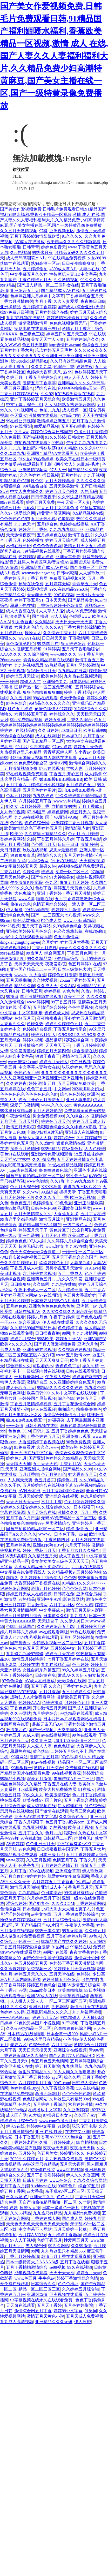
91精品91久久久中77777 (83, 1583)
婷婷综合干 (92, 909)
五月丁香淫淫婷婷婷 (45, 2175)
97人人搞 (58, 616)
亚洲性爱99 (28, 1235)
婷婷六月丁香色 (33, 529)
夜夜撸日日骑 (92, 301)
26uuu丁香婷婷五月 (77, 980)
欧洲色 (93, 1094)
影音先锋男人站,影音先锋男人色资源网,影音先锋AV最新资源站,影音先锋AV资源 (53, 562)
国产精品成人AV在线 (60, 290)
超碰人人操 (29, 2207)
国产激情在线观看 (51, 1811)
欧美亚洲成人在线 (16, 2066)
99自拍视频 (86, 2142)
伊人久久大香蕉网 (82, 2175)
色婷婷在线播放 (74, 524)
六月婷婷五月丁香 (31, 714)
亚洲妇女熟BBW (48, 1545)
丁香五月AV (71, 1463)
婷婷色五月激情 (62, 975)
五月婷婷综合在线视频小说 (47, 1485)
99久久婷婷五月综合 (80, 1670)
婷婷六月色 (37, 1317)
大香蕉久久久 (12, 1024)
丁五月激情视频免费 (18, 768)
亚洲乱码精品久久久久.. (48, 2012)
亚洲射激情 (37, 2294)
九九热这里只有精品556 (63, 2251)
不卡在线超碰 (18, 546)
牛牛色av (46, 2278)
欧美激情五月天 (76, 399)
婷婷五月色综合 (41, 1985)
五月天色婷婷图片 (39, 790)
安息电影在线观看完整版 (37, 328)
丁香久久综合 (79, 719)
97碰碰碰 (56, 1420)
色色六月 (65, 2197)
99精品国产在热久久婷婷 (64, 1941)
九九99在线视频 (28, 817)
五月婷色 (26, 2153)
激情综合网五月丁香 (33, 2311)
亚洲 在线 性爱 (49, 2131)
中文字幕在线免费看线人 (23, 1572)
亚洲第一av (86, 1306)
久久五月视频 (38, 1860)
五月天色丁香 (53, 1235)
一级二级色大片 (77, 1224)
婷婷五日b (55, 334)
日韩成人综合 (84, 2083)
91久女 (12, 806)
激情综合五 (37, 1382)
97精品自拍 (70, 415)
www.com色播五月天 (58, 2121)
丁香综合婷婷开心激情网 (60, 605)
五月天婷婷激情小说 (82, 855)
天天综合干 (48, 1621)
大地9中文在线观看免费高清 (26, 937)
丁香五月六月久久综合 (79, 1550)
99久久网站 (58, 2245)
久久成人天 (47, 985)
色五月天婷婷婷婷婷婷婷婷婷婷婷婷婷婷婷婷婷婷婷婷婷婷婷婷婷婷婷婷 (54, 725)
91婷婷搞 (51, 649)
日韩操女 (76, 437)
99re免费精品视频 (26, 719)
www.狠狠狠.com (15, 2017)
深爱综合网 (24, 513)
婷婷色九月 (16, 1458)
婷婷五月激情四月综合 (21, 1615)
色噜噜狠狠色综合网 (72, 2028)
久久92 (46, 394)
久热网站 (59, 2006)
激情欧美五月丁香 (73, 1697)
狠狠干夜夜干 (47, 1056)
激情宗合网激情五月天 (64, 1415)
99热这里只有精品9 (40, 2164)
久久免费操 (10, 437)
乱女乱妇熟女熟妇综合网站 (70, 404)
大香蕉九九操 (65, 1214)
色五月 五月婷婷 (83, 833)
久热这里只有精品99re (69, 2099)
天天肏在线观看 (20, 2305)
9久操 (19, 2012)
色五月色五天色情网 (49, 2061)
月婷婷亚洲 (10, 741)
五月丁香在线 (92, 1214)
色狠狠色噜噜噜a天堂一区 (81, 388)
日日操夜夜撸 (47, 1333)
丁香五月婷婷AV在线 (19, 394)
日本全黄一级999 (62, 2034)
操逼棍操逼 (37, 589)
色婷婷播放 (33, 540)
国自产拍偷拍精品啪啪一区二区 (35, 1176)
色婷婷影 (26, 556)
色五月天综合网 (24, 1186)
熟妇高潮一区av (45, 263)
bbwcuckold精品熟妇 (29, 361)
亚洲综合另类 (88, 1594)
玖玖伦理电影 (84, 2126)
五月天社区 (28, 1121)
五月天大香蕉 (72, 2164)
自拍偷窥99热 (63, 806)
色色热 (70, 1577)
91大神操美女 (61, 877)
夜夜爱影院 (55, 964)
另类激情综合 (57, 1523)
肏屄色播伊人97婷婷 (53, 709)
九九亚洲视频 (35, 1827)
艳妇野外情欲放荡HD (42, 448)
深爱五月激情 (39, 1778)
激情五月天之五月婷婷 (84, 546)
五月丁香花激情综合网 (74, 1404)
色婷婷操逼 (52, 1702)
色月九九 (53, 1833)
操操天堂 (67, 1192)
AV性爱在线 (29, 1491)
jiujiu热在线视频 (22, 1170)
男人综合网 (35, 2245)
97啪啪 (97, 871)
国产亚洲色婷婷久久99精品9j (55, 1458)
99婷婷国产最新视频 (37, 1398)
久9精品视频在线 (87, 513)
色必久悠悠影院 (68, 931)
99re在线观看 (12, 502)
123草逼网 (27, 1789)
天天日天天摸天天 (35, 2050)
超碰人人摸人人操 (35, 1138)
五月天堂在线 (61, 1974)
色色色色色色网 (47, 546)
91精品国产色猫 (14, 480)
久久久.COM (62, 1903)
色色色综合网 (36, 823)
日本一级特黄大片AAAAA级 (32, 2262)
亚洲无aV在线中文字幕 (31, 1453)
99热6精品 (50, 1148)
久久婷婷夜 (16, 1083)
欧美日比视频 (80, 1827)
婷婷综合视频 (12, 1279)
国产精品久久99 (82, 470)
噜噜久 (6, 714)
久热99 (93, 258)
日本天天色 (55, 600)
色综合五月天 (94, 345)
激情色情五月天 (76, 1056)
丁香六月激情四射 (16, 301)
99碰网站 (19, 1757)
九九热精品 (28, 1892)
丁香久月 (87, 1860)
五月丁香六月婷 (14, 2186)
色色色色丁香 (67, 1366)
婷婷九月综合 (22, 1338)
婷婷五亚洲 (54, 719)
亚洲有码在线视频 (39, 1349)
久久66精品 (20, 2213)
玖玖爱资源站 (22, 1051)
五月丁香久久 (30, 1833)
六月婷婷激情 (80, 2104)
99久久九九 (33, 1795)
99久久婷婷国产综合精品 (78, 795)
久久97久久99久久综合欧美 (67, 1311)
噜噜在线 (44, 899)
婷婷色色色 (16, 1241)
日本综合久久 (43, 2283)
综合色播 (8, 2202)
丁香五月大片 (92, 1849)
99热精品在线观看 (76, 1713)
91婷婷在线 (28, 1664)
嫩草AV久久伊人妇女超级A (82, 1675)
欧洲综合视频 (82, 1197)
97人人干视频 (22, 2240)
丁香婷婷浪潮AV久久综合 (23, 2055)
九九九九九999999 (66, 529)
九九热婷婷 (43, 795)
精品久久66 (24, 985)
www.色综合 (60, 2180)
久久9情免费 (43, 1159)
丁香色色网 (20, 1708)
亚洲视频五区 (61, 231)
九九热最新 (72, 2066)
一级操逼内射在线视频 (43, 1371)
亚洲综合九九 (55, 681)
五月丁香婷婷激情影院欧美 (35, 236)
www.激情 (54, 1246)
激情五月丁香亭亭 (39, 383)
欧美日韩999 (94, 730)
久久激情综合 (12, 1002)
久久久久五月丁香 (51, 1197)
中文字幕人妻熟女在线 (39, 1067)
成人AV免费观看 (81, 611)
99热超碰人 (70, 2017)
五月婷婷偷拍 (35, 269)
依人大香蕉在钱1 (21, 611)
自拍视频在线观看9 (32, 442)
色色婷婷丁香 (70, 1328)
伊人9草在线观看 (57, 1322)
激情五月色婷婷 (45, 1588)
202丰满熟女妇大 (87, 1089)
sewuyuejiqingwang (38, 573)
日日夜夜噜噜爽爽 (78, 263)
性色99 (37, 480)
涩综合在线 (45, 388)
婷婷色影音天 (53, 247)
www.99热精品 (66, 801)
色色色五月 (20, 1203)
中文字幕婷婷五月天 (18, 866)
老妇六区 (18, 2044)
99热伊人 (34, 953)
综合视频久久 (18, 1366)
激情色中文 (96, 1599)
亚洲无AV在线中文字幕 (35, 1816)
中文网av (61, 1089)
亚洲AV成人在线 (42, 1996)
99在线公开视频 (20, 421)
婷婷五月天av (88, 2273)
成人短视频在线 (41, 1806)
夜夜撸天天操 (82, 2148)
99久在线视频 (79, 2267)
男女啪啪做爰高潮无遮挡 (23, 1165)
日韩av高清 (67, 573)
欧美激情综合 (57, 1795)
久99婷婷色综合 (67, 926)
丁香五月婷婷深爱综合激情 (25, 1947)
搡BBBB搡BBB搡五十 (26, 1420)
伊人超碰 (14, 909)
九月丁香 (43, 301)
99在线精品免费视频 (67, 258)
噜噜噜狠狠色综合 (55, 1170)
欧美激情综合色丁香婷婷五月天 (33, 828)
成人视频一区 (74, 410)
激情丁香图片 (80, 535)
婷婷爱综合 (93, 1773)
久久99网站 (20, 1713)
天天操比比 (92, 2017)
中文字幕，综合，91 (24, 404)
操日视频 (50, 475)
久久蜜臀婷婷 (12, 1968)
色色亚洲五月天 (40, 1844)
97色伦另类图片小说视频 (37, 2023)
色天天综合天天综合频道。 (35, 1252)
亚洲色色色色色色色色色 (51, 1306)
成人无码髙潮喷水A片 (26, 258)
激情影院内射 (77, 828)
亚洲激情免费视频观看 (51, 1154)
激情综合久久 (49, 855)
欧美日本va (78, 1235)
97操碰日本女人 (57, 2115)
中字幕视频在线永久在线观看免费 (41, 2300)
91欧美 (64, 2126)
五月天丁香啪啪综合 (80, 649)
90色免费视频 (78, 1442)
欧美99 (16, 833)
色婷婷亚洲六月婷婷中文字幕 (37, 296)
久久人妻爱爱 (65, 301)
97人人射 (37, 1241)
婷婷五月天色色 (88, 747)
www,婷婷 (9, 681)
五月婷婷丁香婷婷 (39, 307)
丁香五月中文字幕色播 (57, 508)
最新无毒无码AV (47, 1724)
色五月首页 (44, 1480)
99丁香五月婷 (90, 654)
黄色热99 (41, 1751)
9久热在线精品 (63, 861)
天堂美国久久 (69, 1730)
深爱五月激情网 (24, 1148)
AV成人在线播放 (29, 241)
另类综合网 (38, 861)
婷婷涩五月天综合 (22, 676)
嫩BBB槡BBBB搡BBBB (60, 779)
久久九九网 (41, 366)
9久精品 (83, 1882)
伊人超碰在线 (70, 1806)
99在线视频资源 (66, 1773)
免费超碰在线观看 (81, 1768)
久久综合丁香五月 (59, 632)
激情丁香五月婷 (44, 1757)
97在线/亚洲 (21, 426)
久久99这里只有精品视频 (80, 497)
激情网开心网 (86, 1958)
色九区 (51, 882)
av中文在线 (41, 1914)
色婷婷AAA (29, 1702)
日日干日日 (68, 844)
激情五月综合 (51, 1219)
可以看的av (43, 1366)
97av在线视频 (51, 768)
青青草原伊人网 (57, 752)
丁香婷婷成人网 (45, 2218)
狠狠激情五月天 (41, 671)
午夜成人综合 (57, 1377)
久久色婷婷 (30, 475)
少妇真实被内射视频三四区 (25, 1257)
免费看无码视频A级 (67, 578)
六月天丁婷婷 (77, 1545)
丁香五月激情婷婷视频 (31, 1404)
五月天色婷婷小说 (16, 1197)
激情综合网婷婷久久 (87, 763)
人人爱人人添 (39, 1746)
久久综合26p (77, 1116)
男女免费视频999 (48, 1116)
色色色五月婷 (26, 1072)
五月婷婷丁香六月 (16, 350)
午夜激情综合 (18, 1116)
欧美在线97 (33, 1800)
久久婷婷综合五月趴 (55, 1626)
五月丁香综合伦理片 (62, 1920)
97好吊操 (69, 1757)
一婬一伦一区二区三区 (82, 1252)
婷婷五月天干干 (33, 1230)
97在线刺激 (31, 1838)
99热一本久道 (47, 1930)
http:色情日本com (64, 345)
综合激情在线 (84, 1051)
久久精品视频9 (61, 1572)
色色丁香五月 (39, 1089)
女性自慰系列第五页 (41, 1670)
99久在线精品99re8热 (68, 589)
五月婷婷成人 (61, 2142)
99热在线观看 (45, 698)
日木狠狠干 (83, 1507)
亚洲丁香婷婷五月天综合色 (35, 399)
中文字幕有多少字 (73, 1844)
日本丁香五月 (26, 2137)
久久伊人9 (69, 1621)
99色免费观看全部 (31, 763)
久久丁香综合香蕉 (57, 2088)
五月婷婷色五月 (80, 785)
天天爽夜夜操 (91, 861)
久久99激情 (81, 2245)
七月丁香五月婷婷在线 (68, 1659)
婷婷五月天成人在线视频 (29, 1594)
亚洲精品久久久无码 (53, 2321)
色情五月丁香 (65, 1860)
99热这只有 (42, 252)
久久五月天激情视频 (18, 231)
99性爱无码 (76, 1176)
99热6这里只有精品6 (42, 2039)
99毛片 (21, 747)
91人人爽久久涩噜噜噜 (74, 2072)
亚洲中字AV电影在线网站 (60, 1599)
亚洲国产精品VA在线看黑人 (52, 453)
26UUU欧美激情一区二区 (76, 1740)
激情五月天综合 (48, 1768)
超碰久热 (47, 866)
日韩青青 (31, 247)
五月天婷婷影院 (47, 1110)
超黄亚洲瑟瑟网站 (53, 513)
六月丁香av (93, 736)
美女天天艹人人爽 (47, 339)
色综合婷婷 (39, 2044)
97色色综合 (16, 703)
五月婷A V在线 (32, 2235)
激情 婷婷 (89, 844)
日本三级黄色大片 (74, 969)
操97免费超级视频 (16, 312)
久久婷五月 (95, 1930)
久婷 (31, 839)
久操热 (101, 1007)
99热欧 (57, 442)
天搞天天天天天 (28, 964)
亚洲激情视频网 (33, 470)
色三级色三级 (31, 334)
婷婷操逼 (52, 991)
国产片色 (53, 1800)
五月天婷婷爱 (30, 1496)
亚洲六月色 (87, 1344)
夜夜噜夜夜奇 (49, 1018)
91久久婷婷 (55, 437)
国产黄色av (20, 1643)
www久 (21, 975)
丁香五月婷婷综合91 (43, 377)
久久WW (31, 1192)
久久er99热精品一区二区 (29, 2028)
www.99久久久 (63, 654)
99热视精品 (10, 2164)
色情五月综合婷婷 (49, 904)
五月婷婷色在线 (51, 535)
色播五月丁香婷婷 (90, 432)
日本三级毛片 (51, 1854)
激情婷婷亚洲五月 (53, 421)
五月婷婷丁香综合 (49, 2104)
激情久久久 (68, 1512)
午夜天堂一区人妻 (73, 502)
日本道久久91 (55, 1615)
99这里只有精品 (78, 1892)
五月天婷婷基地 (59, 480)
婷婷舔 (47, 871)
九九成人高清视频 (16, 2321)
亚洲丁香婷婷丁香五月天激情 (64, 893)
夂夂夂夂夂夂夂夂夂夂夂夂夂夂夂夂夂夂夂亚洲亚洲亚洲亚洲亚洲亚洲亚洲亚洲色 (54, 355)
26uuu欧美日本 (42, 1990)
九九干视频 (93, 475)
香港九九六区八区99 (82, 1186)
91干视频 (70, 2023)
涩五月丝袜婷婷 (88, 1154)
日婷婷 (6, 2023)
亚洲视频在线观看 (66, 2294)
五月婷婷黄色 (18, 1545)
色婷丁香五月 (49, 2240)
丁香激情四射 (56, 1539)
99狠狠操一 (21, 1768)
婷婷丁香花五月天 (39, 1550)
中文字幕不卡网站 (35, 2229)
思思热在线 (20, 1751)
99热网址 (8, 2072)
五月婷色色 (16, 1306)
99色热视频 (63, 594)
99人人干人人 (76, 377)
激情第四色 (16, 1730)
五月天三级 (77, 334)
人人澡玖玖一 (91, 573)
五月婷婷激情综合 (86, 2061)
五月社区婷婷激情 (82, 665)
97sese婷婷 (62, 747)
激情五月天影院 (20, 1127)
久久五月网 (20, 698)
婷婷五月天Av (45, 2017)
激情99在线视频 (43, 415)
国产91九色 (39, 1903)
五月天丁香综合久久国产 (74, 1257)
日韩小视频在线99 (41, 1425)
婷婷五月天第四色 (53, 1051)
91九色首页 (22, 622)
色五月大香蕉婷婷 (79, 1295)
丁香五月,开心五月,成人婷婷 (75, 774)
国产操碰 (40, 616)
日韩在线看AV (27, 1311)
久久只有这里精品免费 (71, 361)
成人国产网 (16, 2115)
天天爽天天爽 (39, 594)
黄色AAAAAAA (88, 1105)
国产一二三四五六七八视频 (56, 915)
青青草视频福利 (73, 1996)
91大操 (35, 2115)
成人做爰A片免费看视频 (22, 1936)
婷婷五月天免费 (40, 502)
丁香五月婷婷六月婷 (55, 839)
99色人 (95, 1936)
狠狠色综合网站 (14, 1588)
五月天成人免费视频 (84, 2316)
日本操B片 (71, 736)
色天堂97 (18, 415)
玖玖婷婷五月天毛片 (53, 350)
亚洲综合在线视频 (61, 1496)
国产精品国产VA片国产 (39, 1224)
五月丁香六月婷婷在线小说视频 (35, 785)
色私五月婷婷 (18, 795)
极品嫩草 (53, 1040)
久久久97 (53, 627)
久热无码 (88, 491)
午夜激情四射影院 (26, 882)
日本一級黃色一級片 (60, 2207)
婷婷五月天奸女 (53, 1062)
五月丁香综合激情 (80, 1800)
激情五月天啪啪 (24, 1887)
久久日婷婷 (48, 730)
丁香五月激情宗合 (70, 1029)
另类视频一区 (39, 1968)
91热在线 (90, 1979)
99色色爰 (64, 1203)
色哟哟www (80, 616)
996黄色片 (67, 2186)
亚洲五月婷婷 (12, 1605)
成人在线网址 (47, 736)
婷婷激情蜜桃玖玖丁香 (67, 318)
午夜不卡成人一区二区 (35, 1290)
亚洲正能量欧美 (88, 1203)
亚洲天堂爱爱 (68, 556)
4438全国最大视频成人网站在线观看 (43, 757)
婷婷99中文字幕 (41, 2126)
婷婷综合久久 (61, 714)
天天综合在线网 (71, 1681)
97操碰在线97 (42, 2169)
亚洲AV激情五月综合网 (79, 1985)
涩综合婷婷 (16, 1903)
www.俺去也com (22, 1062)
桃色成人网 (51, 920)
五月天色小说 (43, 518)
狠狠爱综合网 (76, 1040)
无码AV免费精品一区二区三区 (68, 1518)
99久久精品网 (39, 958)
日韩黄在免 (63, 1594)
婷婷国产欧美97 (86, 1377)
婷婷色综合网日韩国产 (51, 432)
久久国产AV (85, 2115)
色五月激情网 (66, 937)
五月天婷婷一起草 (70, 2229)
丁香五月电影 (88, 839)
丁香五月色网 (79, 953)
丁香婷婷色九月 (77, 1686)
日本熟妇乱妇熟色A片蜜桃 (55, 1300)
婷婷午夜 (84, 366)
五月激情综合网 (28, 1045)
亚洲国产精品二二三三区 (33, 969)
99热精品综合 (65, 958)
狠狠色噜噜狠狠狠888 (42, 692)
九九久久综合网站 (90, 2180)
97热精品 (26, 1599)
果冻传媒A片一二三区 (73, 1778)
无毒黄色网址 (12, 1393)
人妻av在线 (89, 269)
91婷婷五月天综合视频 (74, 1968)
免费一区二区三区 (72, 871)
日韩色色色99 (43, 1208)
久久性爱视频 (45, 980)
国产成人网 (72, 2218)
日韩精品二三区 (57, 1838)
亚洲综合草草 (67, 1871)
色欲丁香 (43, 888)
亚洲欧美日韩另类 (74, 1208)
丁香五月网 (37, 578)
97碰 (43, 231)
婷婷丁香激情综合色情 (77, 2278)
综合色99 (66, 1398)
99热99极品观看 (14, 1208)
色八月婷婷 (95, 1273)
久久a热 (57, 1181)
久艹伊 (84, 2202)
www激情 (14, 1425)
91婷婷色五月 (76, 1702)
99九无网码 (72, 1930)
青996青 (96, 2050)
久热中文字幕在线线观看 (74, 1393)
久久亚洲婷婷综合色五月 (72, 1382)
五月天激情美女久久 (33, 1214)
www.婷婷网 (38, 1002)
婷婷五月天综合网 (61, 540)
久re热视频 (20, 252)
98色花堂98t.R (26, 920)
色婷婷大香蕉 (39, 372)
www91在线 (29, 638)
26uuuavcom (11, 660)
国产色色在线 (88, 1317)
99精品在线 (80, 1947)
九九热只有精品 (47, 2213)
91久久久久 (72, 236)
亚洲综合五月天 (24, 290)
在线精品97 (25, 730)
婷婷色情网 (57, 812)
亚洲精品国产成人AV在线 (44, 567)
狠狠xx (70, 1833)
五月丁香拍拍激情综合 (27, 2267)
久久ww (21, 432)
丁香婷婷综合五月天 (84, 296)
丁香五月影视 (44, 947)
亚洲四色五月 (39, 1279)
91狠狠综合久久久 (90, 709)
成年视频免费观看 (31, 2273)
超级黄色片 (72, 1148)
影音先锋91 (10, 551)
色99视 (16, 823)
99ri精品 (7, 285)
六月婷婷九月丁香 (35, 2083)
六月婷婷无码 (70, 1290)
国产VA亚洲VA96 (61, 817)
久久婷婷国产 (88, 1138)
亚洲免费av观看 (76, 1436)
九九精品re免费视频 (82, 2213)
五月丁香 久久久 (46, 1686)
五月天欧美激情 (63, 486)
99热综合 (49, 1192)
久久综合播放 (35, 654)
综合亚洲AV (29, 1322)
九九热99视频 (12, 812)
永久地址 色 (17, 2197)
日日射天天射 (54, 638)
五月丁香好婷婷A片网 (66, 1936)
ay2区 (57, 2077)
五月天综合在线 (41, 1512)
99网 (66, 1333)
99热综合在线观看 (16, 736)
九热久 (29, 508)
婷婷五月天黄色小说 (72, 888)
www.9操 (26, 899)
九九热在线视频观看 (82, 676)
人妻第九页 (80, 1262)
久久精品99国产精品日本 (33, 1328)
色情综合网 (10, 1909)
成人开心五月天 (20, 1387)
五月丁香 (88, 1512)
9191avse (92, 1268)
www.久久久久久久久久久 (82, 947)
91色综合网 (95, 1806)
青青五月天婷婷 (74, 882)
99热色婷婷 (43, 459)
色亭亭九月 (28, 1865)
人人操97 (97, 1941)
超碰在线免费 (30, 584)
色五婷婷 (80, 1664)
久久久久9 (95, 996)
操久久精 (90, 1366)
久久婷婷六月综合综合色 (70, 1241)
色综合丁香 (63, 366)
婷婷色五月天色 (55, 1121)
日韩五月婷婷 (35, 2180)
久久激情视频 (65, 279)
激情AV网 (58, 763)
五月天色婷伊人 (14, 877)
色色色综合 (63, 1746)
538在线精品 (87, 2088)
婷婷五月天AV (69, 1338)
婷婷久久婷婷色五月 (64, 1024)
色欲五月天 (24, 1018)
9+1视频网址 (25, 410)
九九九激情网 (84, 1333)
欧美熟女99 (10, 1958)
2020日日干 (71, 730)
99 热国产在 (48, 643)
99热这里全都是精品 (18, 1219)
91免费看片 (24, 1447)
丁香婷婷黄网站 (90, 1903)
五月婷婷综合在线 (51, 312)
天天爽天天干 (57, 1045)
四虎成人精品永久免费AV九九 (42, 1567)
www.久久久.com (56, 1105)
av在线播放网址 (55, 1735)
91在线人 (86, 1789)
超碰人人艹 (30, 681)
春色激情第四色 (20, 643)
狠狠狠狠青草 (22, 855)
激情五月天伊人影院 (84, 1610)
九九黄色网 (95, 1387)
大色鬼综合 (24, 893)
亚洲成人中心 (53, 1887)
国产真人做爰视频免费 (55, 1344)
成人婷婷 (45, 556)
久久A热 (67, 985)
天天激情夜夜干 (20, 535)
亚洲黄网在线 (78, 1219)
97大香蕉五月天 (82, 1474)
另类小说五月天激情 (64, 1268)
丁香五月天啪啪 (92, 1192)
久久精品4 (44, 622)
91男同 (91, 2311)
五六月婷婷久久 (76, 1691)
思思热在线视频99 (16, 1811)
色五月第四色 (53, 1474)
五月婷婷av (71, 475)
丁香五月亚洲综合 (16, 388)
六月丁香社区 (61, 1605)
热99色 (95, 1176)
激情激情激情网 (33, 323)
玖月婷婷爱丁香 (34, 806)
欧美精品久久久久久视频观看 (73, 241)
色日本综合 (51, 1892)
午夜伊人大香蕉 (79, 1925)
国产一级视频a (42, 1730)
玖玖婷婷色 (72, 1067)
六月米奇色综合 (28, 627)
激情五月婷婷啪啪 (28, 1659)
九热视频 (57, 1827)
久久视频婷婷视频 (74, 1349)
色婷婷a (83, 1974)
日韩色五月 (32, 991)
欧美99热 (69, 1447)
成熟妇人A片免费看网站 (32, 1697)
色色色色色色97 (14, 518)
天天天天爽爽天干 (51, 1360)
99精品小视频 (12, 1778)
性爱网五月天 (76, 2240)
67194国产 (36, 812)
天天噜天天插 (18, 1463)
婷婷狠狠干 (63, 1138)
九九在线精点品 (55, 1664)
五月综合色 (47, 524)
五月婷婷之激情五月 (59, 1865)
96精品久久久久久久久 (49, 703)
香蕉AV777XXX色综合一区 (66, 2137)
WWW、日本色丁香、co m (62, 1534)
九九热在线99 (63, 1284)
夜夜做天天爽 (55, 2148)
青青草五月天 (84, 584)
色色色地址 (68, 2283)
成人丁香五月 (71, 1556)
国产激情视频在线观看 (41, 996)
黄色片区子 (59, 1230)
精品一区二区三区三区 (39, 2289)
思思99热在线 (22, 605)
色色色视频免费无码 (68, 323)
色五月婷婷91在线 (84, 964)
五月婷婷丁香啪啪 (64, 2235)
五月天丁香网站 (36, 926)
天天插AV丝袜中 (15, 1159)
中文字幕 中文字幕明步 (21, 1013)
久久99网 (41, 1284)
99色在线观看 (84, 1735)
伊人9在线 (15, 2126)
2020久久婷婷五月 (26, 2159)
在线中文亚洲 (77, 2131)
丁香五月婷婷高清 (22, 2256)
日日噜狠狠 (20, 1284)
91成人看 (31, 1735)
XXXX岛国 (51, 1186)
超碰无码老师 (30, 1246)
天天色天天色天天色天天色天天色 (37, 2224)
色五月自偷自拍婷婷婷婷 (23, 1876)
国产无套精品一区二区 (43, 741)
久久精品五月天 (42, 1556)
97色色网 (26, 1849)
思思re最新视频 (63, 850)
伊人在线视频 (43, 1409)
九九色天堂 (24, 524)
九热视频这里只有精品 (21, 752)
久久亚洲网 (41, 1740)
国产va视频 (33, 437)
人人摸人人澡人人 (26, 2001)
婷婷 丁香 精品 (77, 692)
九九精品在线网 (72, 671)
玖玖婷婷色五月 (53, 1262)
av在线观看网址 (53, 1632)
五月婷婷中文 (62, 1648)
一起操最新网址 (28, 1377)
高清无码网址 (47, 2093)
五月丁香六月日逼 (22, 1518)
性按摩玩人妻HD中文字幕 (73, 274)
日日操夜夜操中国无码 (57, 1849)
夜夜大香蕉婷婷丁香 (88, 1952)
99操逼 (12, 996)
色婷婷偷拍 (43, 1203)
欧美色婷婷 (51, 676)
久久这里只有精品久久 (45, 833)
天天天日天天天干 (22, 1501)
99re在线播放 (12, 953)
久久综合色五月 (73, 1816)
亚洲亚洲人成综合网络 (40, 1469)
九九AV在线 (76, 1246)
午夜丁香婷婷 (61, 1317)
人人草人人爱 (51, 611)
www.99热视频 (70, 2169)
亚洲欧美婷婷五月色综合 (29, 931)
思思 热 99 (62, 372)
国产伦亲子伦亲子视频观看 (47, 1958)
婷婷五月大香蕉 (74, 942)
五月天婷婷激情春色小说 (80, 1159)
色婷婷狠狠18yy (24, 2088)
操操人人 (33, 632)
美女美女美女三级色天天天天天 (60, 1561)
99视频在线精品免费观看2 (81, 866)
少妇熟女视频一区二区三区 (57, 1643)
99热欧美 (45, 1338)
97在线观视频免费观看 (27, 774)
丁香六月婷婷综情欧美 (84, 627)
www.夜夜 (15, 1860)
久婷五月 (14, 377)
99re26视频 (10, 926)
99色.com (61, 2083)
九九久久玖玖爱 (68, 1279)
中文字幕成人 (51, 1610)
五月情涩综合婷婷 (49, 1007)
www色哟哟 (37, 1181)
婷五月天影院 (47, 2066)
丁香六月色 (10, 871)
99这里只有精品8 (15, 1110)
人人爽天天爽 (20, 1480)
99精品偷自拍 (35, 486)
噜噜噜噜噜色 (88, 1409)
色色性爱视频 (80, 1007)
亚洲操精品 (10, 307)
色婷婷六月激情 (65, 909)
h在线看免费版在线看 (74, 394)
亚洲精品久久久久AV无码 (81, 383)
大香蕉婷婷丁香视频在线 (41, 1442)
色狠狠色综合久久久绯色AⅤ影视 (67, 1127)
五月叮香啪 (28, 1474)
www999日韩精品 (79, 920)
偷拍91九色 (20, 904)
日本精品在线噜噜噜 (26, 2034)
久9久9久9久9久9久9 (76, 1034)
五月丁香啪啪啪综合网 (63, 1491)
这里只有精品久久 (35, 2072)
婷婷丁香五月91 (28, 600)
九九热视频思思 (28, 665)
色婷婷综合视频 (37, 1029)
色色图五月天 (43, 844)
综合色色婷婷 (72, 1094)
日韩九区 (41, 1431)
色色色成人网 (56, 1013)
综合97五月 (88, 2186)
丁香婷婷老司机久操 (29, 2142)
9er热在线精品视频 (65, 1165)
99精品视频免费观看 (18, 1854)
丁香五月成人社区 (26, 1268)
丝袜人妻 (74, 768)
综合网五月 (54, 953)
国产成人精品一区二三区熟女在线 (48, 285)
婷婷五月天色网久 (61, 491)
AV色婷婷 (15, 1844)
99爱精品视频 (46, 426)
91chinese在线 (43, 2186)
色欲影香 (66, 518)
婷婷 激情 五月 (42, 1083)
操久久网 (72, 2077)
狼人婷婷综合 (73, 643)
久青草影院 (40, 747)
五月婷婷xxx (11, 632)
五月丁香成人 (90, 806)
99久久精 (84, 1605)
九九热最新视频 (86, 2012)
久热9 (86, 991)
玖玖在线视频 (35, 850)
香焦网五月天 (80, 1887)
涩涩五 (24, 1007)
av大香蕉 (35, 2191)
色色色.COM (19, 1431)
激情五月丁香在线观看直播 (66, 2256)
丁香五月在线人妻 (60, 1784)
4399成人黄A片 (63, 269)
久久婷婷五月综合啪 (80, 2289)
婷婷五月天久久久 (31, 1974)
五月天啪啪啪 (18, 980)
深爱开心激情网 (24, 1105)
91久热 (24, 459)
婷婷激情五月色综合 (61, 1979)
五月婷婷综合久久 (82, 339)
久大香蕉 (37, 975)
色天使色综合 (72, 698)
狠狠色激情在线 (70, 1143)
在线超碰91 (95, 931)
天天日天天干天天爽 (74, 622)
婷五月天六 (80, 812)
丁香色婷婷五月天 (35, 279)
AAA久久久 (11, 654)
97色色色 (71, 991)
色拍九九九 (49, 410)
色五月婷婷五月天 (31, 1963)
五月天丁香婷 (49, 2305)
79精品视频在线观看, (42, 551)
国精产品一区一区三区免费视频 (43, 687)
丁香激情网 (79, 638)
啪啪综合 (66, 1409)
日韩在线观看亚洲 (82, 1371)
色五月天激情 (34, 345)
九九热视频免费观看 (64, 2159)
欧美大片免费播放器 (57, 1789)
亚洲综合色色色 (14, 915)
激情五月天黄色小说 (45, 2316)
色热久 (24, 2104)
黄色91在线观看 (14, 1154)
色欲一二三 (28, 1941)
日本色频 (31, 1909)
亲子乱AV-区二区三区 (65, 2191)
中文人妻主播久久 (26, 491)
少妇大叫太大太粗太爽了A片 (67, 1909)
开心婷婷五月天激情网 (84, 1018)
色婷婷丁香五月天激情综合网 (76, 1963)
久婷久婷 (31, 871)
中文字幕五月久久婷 (29, 274)
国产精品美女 (80, 600)
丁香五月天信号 (89, 2197)
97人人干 (57, 470)
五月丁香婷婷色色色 (70, 1431)
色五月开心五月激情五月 (41, 1100)
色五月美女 (47, 2153)
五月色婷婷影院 (78, 2305)
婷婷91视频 (33, 1040)
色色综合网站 (35, 2099)
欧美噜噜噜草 (70, 1990)
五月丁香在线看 (74, 2262)
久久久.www (48, 1447)
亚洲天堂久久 (42, 2197)
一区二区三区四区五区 (66, 2001)
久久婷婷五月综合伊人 (41, 1577)
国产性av (39, 877)
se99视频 (57, 2267)
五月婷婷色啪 (88, 1572)
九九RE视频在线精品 (25, 318)
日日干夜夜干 (43, 497)
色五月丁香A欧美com (64, 1822)
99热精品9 (54, 665)
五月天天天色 (45, 1463)
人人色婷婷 (94, 1148)
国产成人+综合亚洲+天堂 (81, 307)
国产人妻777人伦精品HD (71, 2055)
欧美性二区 (74, 996)
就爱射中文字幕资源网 (68, 1876)
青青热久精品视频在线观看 (48, 660)
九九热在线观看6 (87, 1567)
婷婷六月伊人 (43, 1034)
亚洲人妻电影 (78, 1100)
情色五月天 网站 (33, 1648)
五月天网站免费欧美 (76, 1083)
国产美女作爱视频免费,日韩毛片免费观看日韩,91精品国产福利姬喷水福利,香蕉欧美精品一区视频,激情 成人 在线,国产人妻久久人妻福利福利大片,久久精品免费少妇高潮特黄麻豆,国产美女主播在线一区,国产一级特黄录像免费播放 (54, 56)
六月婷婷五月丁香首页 (53, 1882)
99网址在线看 (55, 1952)
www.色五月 (25, 2278)
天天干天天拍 (61, 2273)
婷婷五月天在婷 (59, 1653)
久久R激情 (45, 1143)
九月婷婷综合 (45, 1713)
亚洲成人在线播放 (81, 1132)
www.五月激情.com (73, 1355)
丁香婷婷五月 (12, 578)
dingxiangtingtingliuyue (20, 942)
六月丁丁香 (51, 1501)
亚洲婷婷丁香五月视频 (72, 823)
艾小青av (82, 752)
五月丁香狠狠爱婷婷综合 (76, 1914)
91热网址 (60, 1947)
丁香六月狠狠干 (28, 1822)
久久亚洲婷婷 (75, 2110)
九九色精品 (95, 2066)
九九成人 (78, 1615)
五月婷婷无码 (57, 584)
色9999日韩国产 (20, 1626)
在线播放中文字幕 (44, 2110)
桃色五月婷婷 (20, 709)
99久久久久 (90, 279)
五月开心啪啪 (73, 426)
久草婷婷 (50, 942)
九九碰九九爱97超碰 (24, 1653)
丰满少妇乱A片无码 (45, 1132)
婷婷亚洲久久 (72, 2153)
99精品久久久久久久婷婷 (60, 1387)
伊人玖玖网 (92, 1871)
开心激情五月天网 (49, 1708)
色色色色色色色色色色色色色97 (29, 1094)
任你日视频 (80, 1062)
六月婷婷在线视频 (39, 1273)
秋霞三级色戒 (82, 1811)
